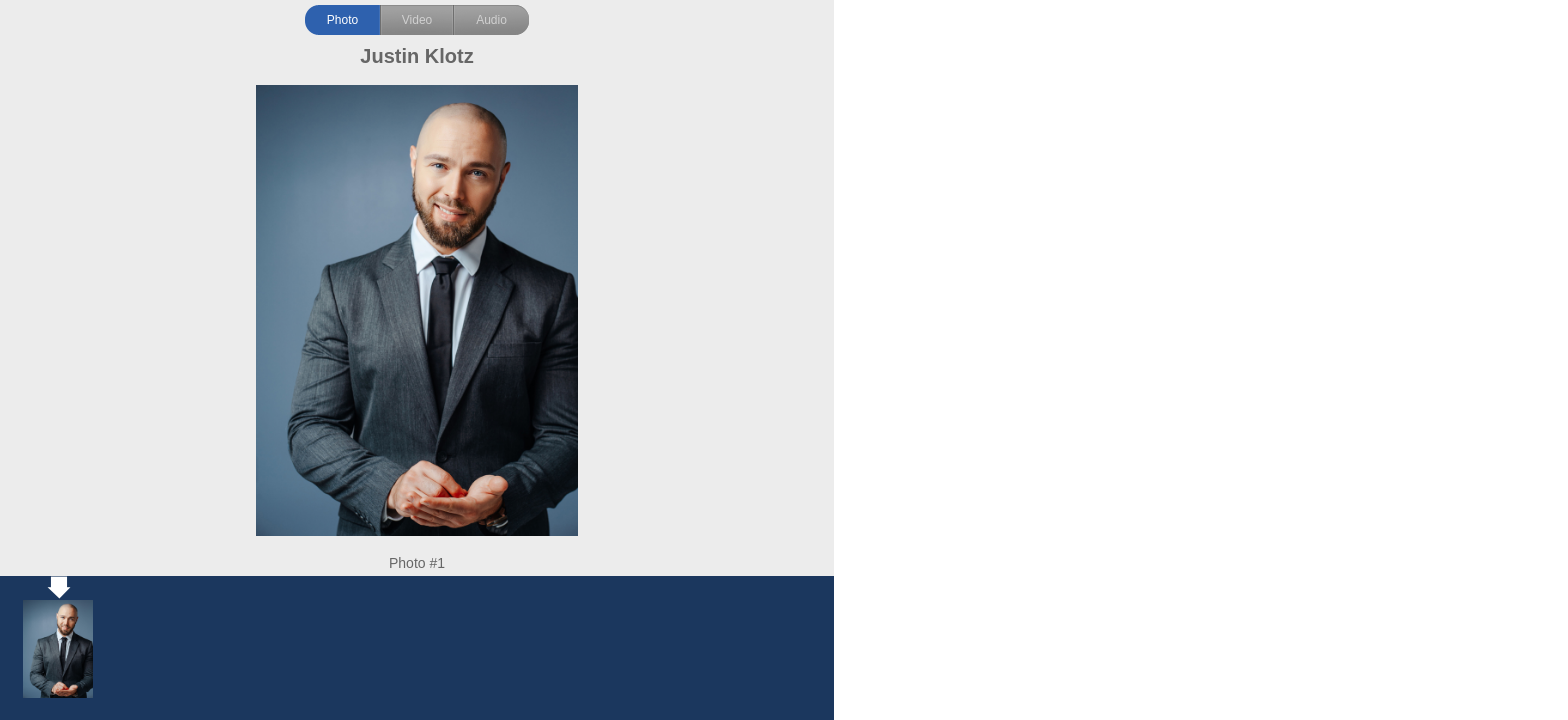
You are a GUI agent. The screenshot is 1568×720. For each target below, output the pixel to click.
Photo (342, 20)
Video (417, 20)
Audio (491, 20)
